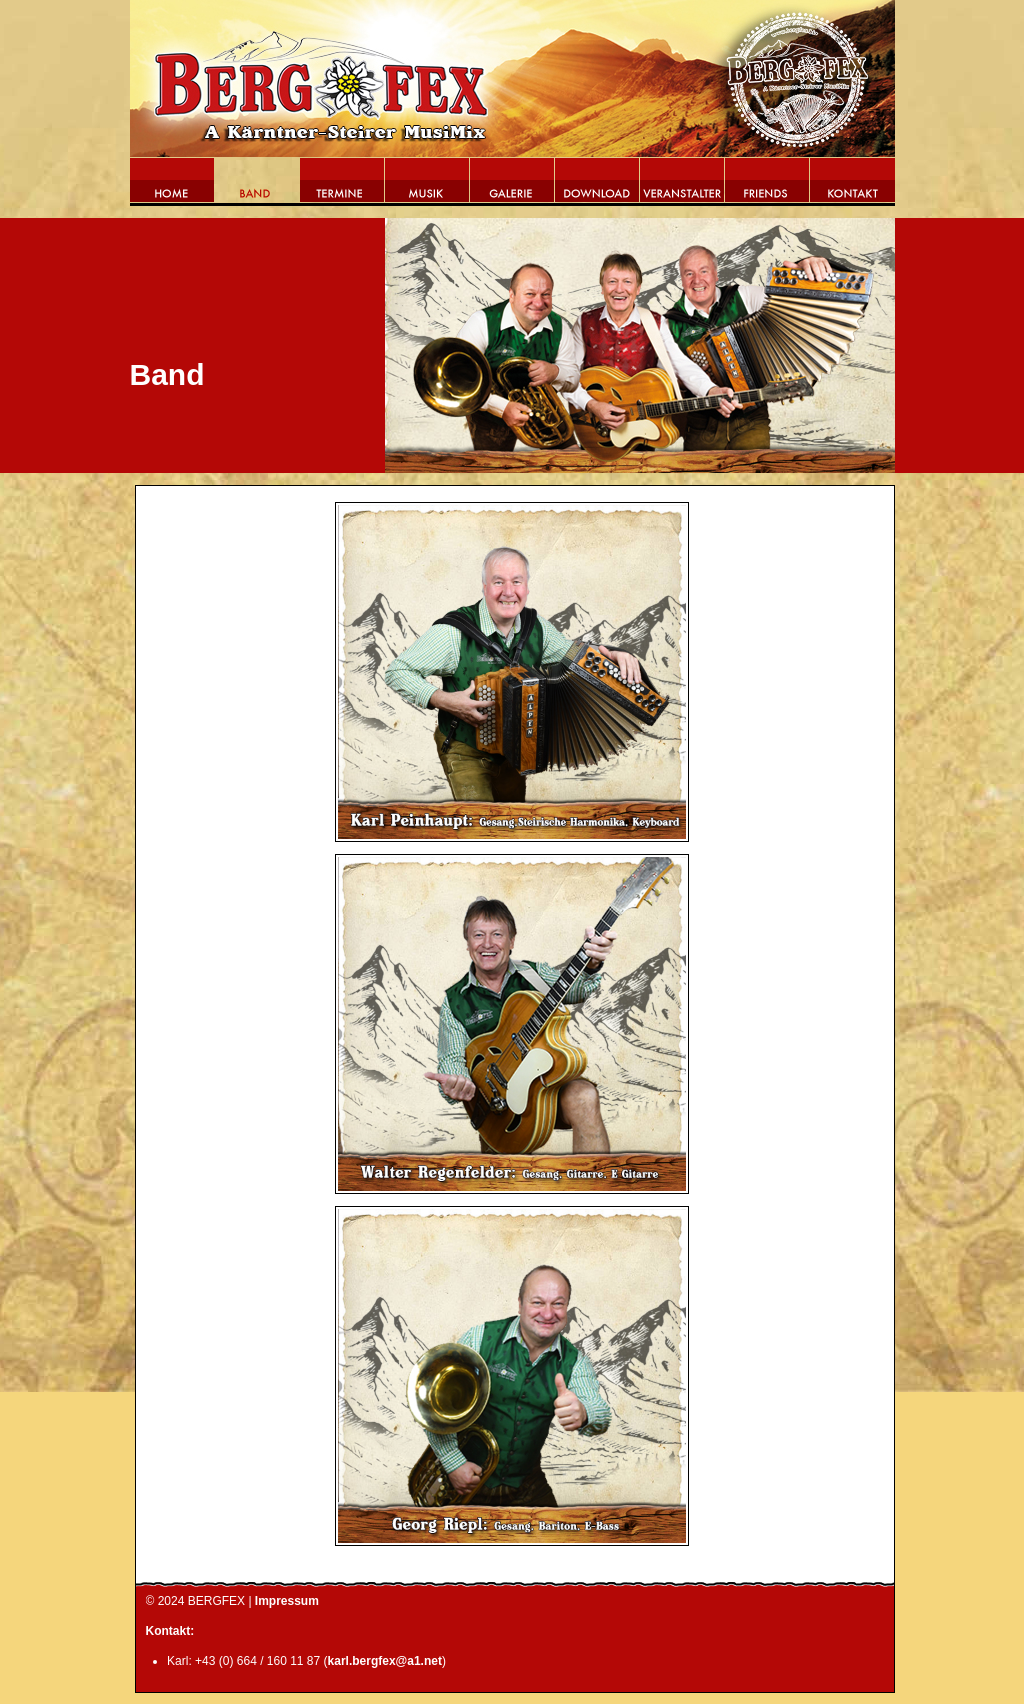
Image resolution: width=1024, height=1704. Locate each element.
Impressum (287, 1601)
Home (172, 186)
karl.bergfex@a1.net (385, 1661)
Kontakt (852, 186)
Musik (427, 186)
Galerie (512, 186)
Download (597, 186)
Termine (342, 186)
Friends (767, 186)
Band (257, 186)
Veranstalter (682, 186)
